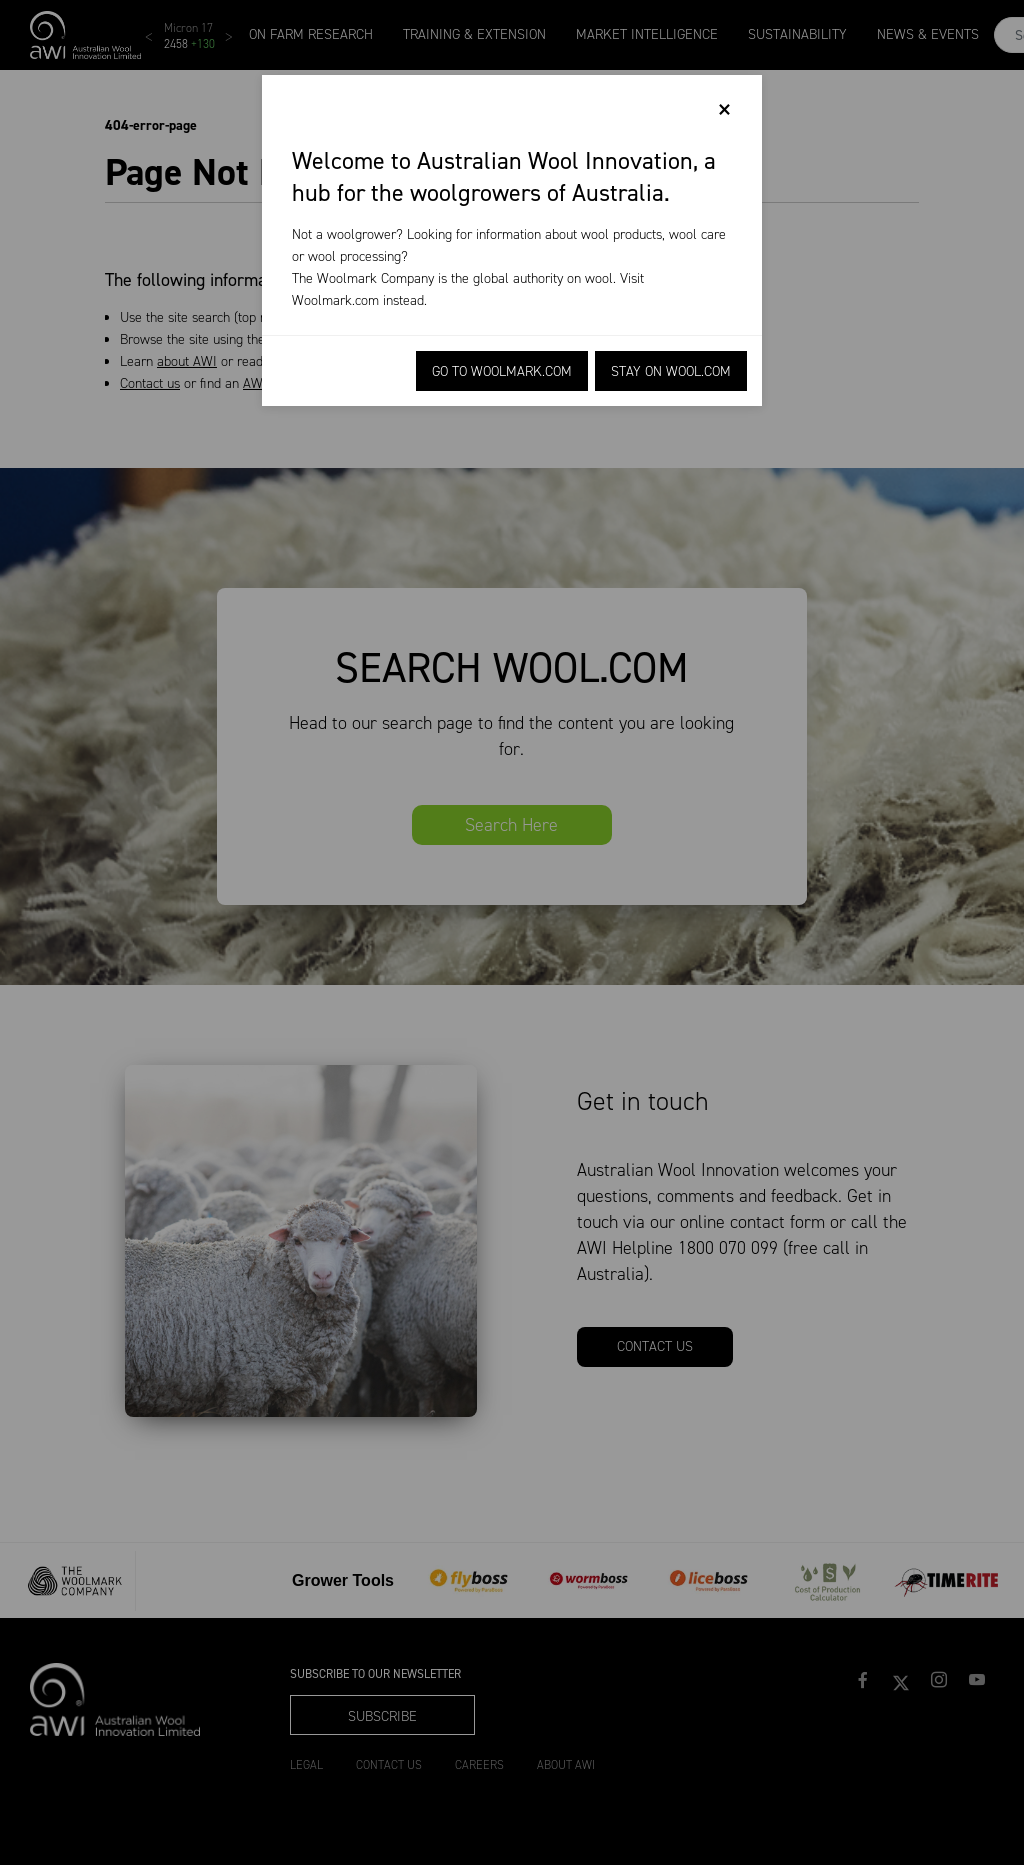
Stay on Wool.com (671, 371)
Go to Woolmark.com (502, 371)
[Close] (724, 110)
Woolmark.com (335, 300)
